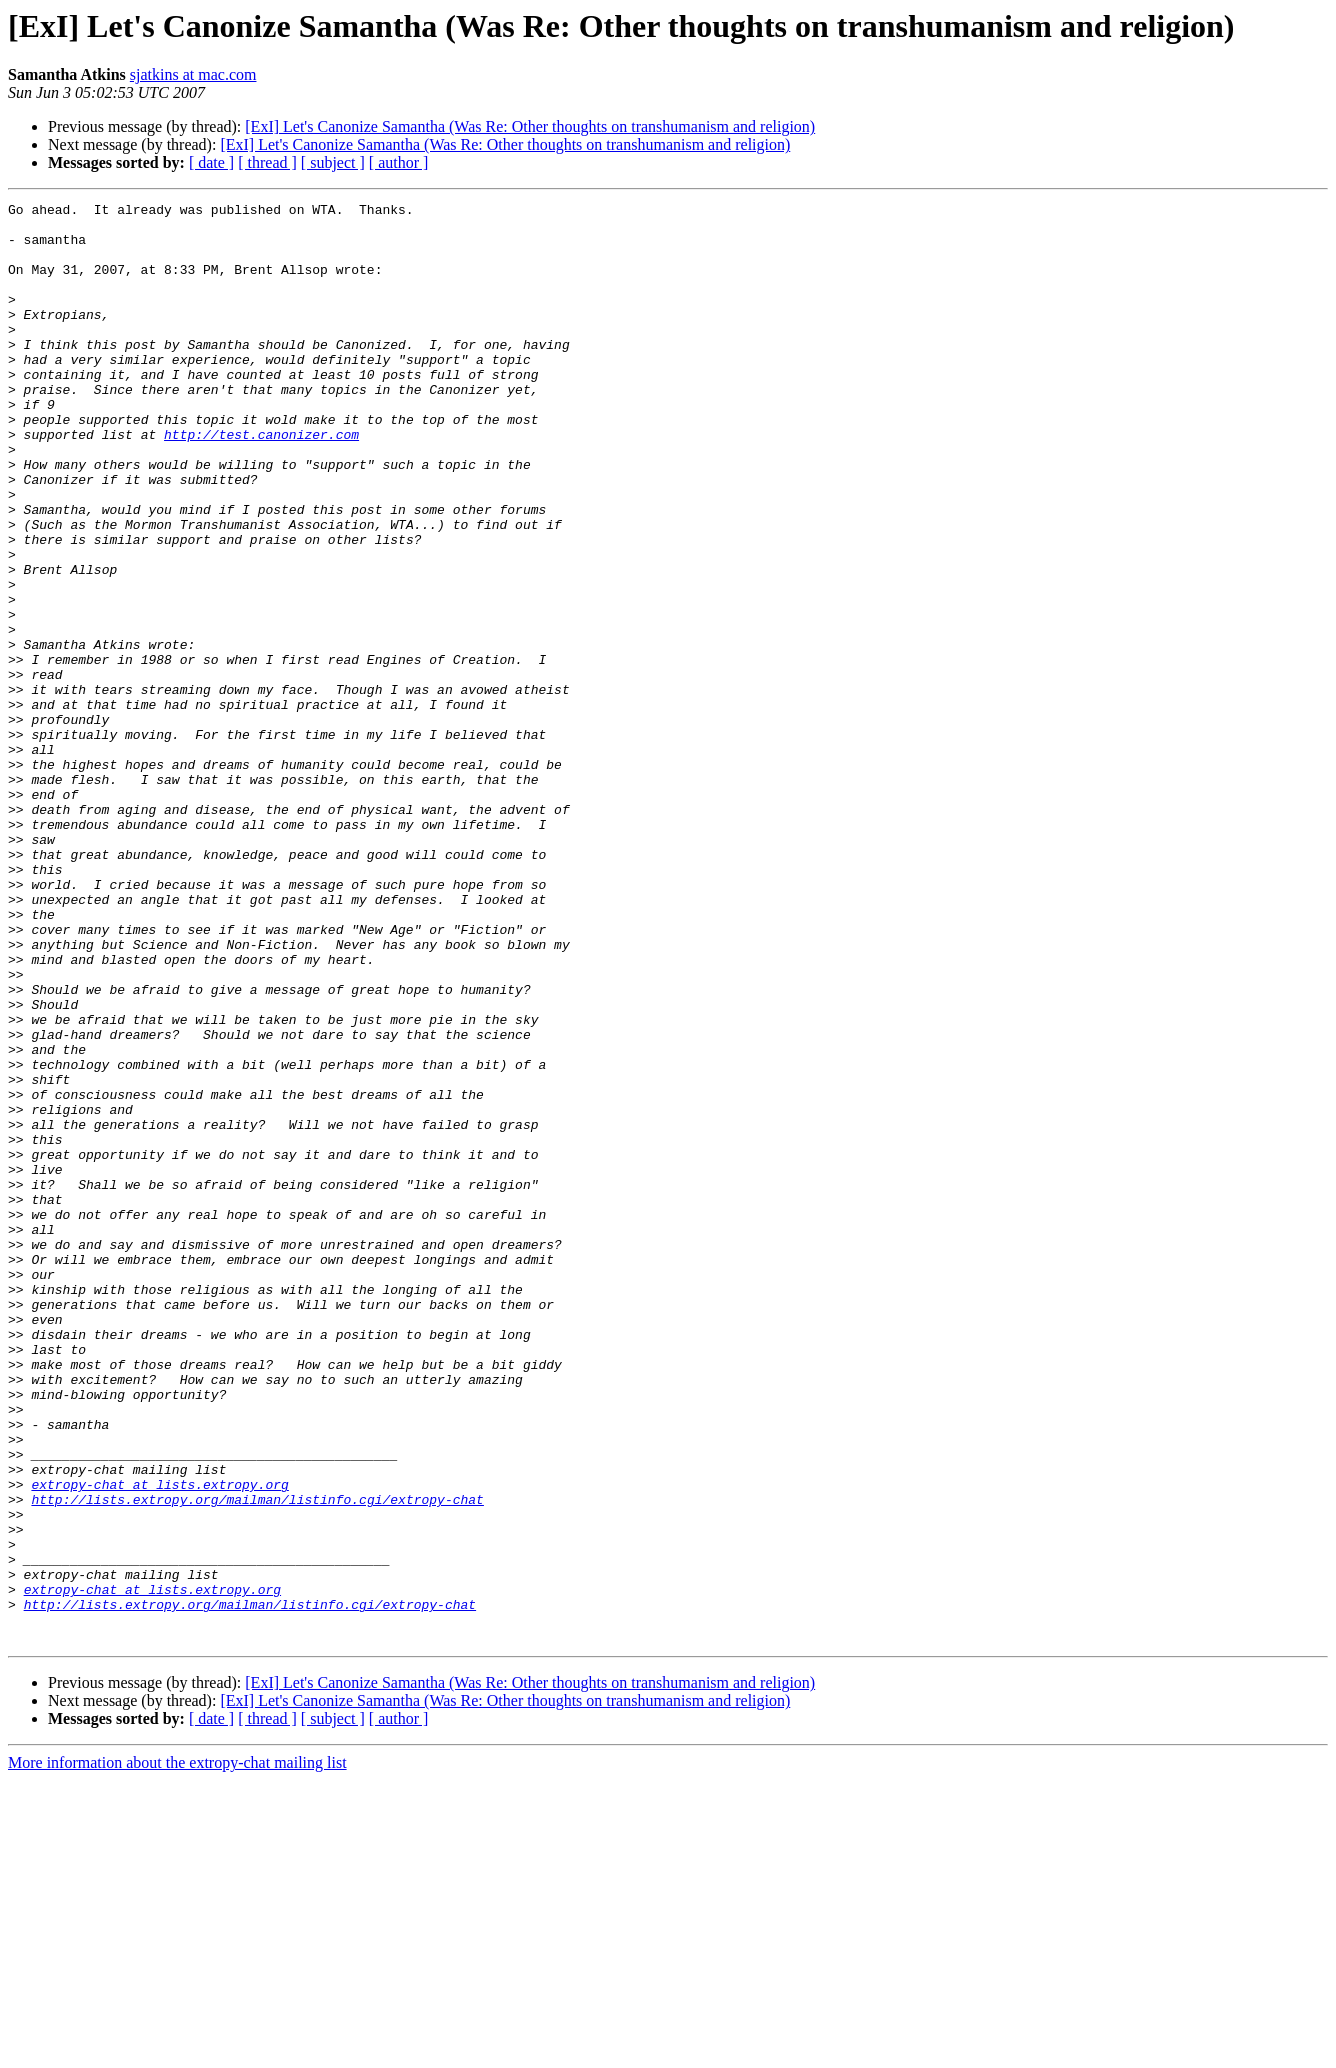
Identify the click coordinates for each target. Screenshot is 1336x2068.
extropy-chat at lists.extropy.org (159, 1742)
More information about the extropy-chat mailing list (177, 2050)
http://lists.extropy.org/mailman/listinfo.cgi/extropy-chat (257, 1760)
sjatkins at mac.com (193, 74)
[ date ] (211, 162)
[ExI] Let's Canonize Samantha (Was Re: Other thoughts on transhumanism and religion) (530, 126)
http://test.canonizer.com (261, 482)
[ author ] (399, 162)
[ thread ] (267, 162)
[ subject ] (333, 162)
